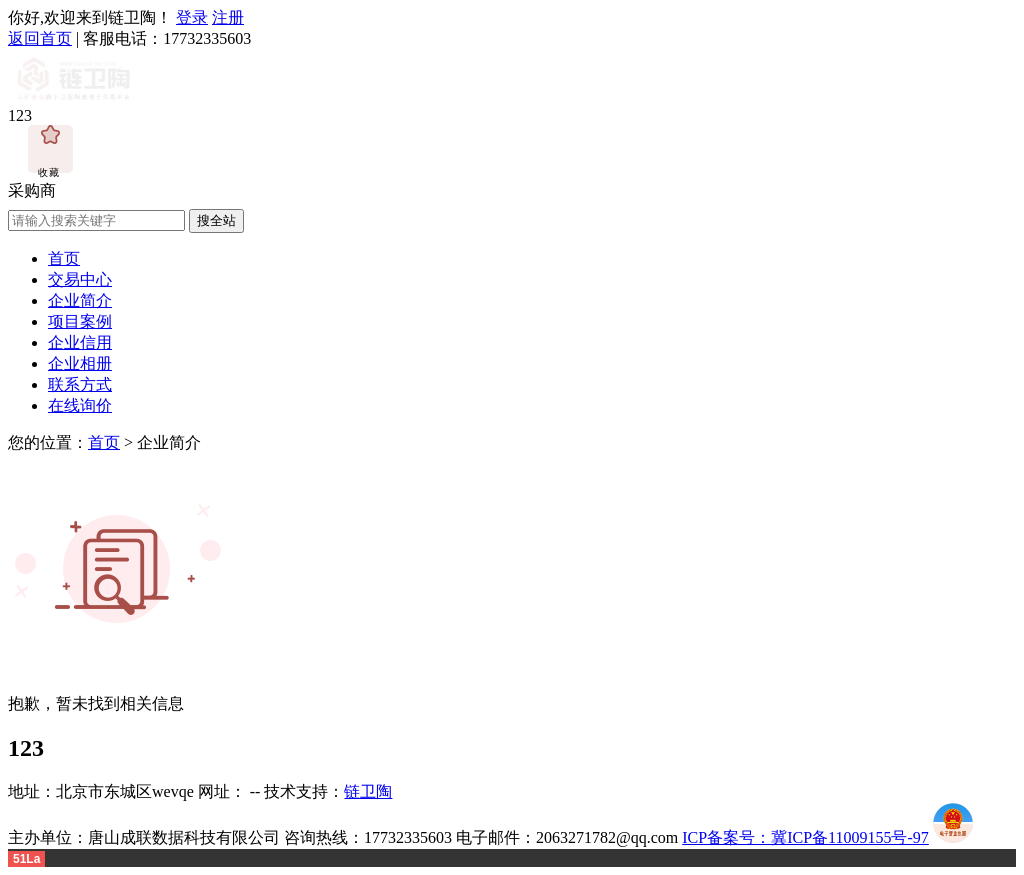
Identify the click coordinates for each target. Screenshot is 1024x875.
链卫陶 (368, 791)
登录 (192, 17)
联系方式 (80, 384)
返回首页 (40, 38)
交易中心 (80, 279)
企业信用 (80, 342)
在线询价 (80, 405)
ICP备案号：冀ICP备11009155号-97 (805, 837)
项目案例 (80, 321)
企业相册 (80, 363)
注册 (228, 17)
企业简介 (80, 300)
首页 (64, 258)
